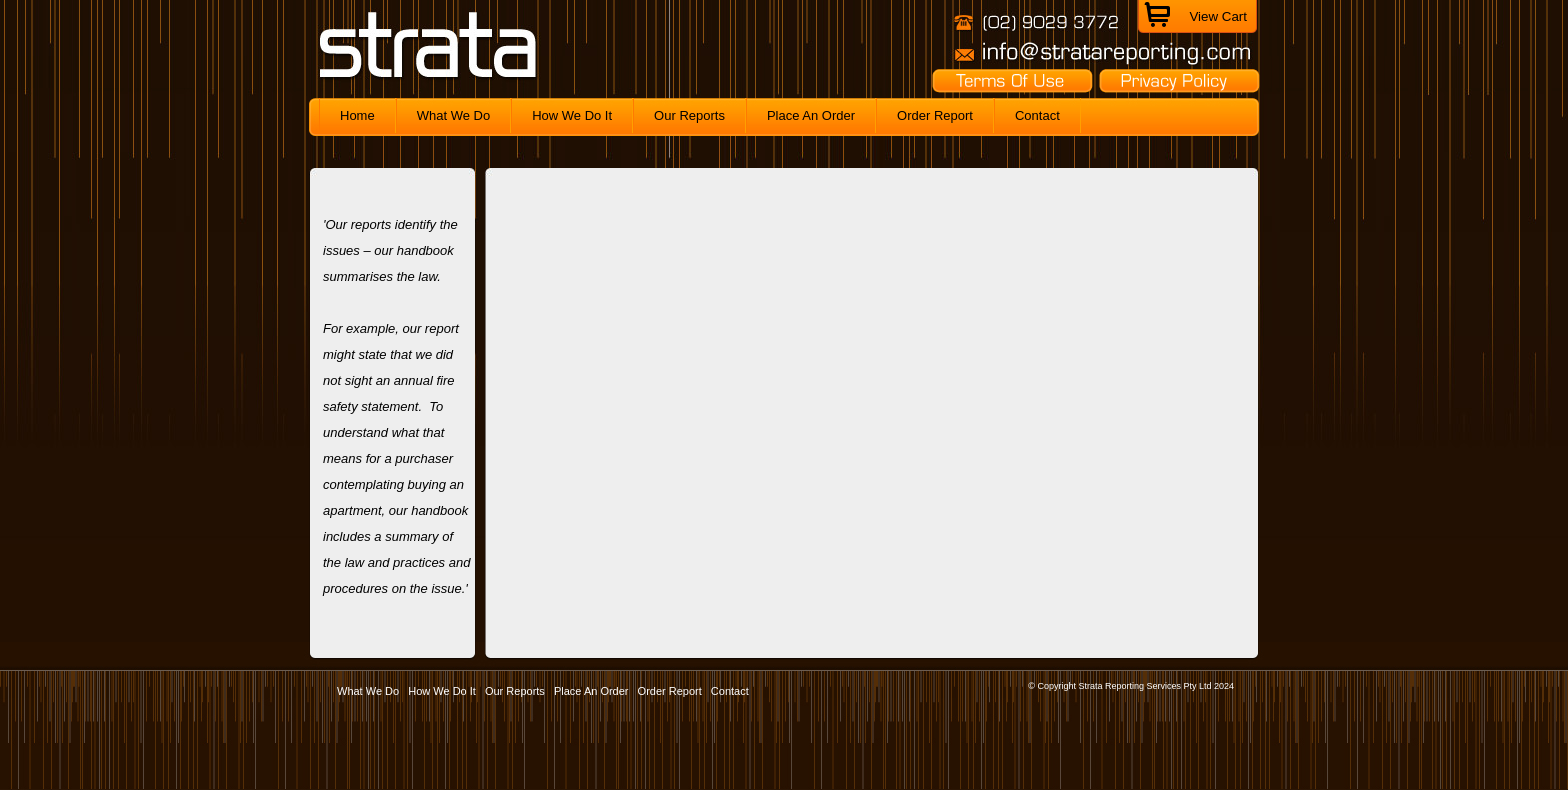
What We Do (368, 691)
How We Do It (442, 691)
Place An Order (591, 691)
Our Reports (515, 691)
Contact (730, 691)
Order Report (670, 691)
